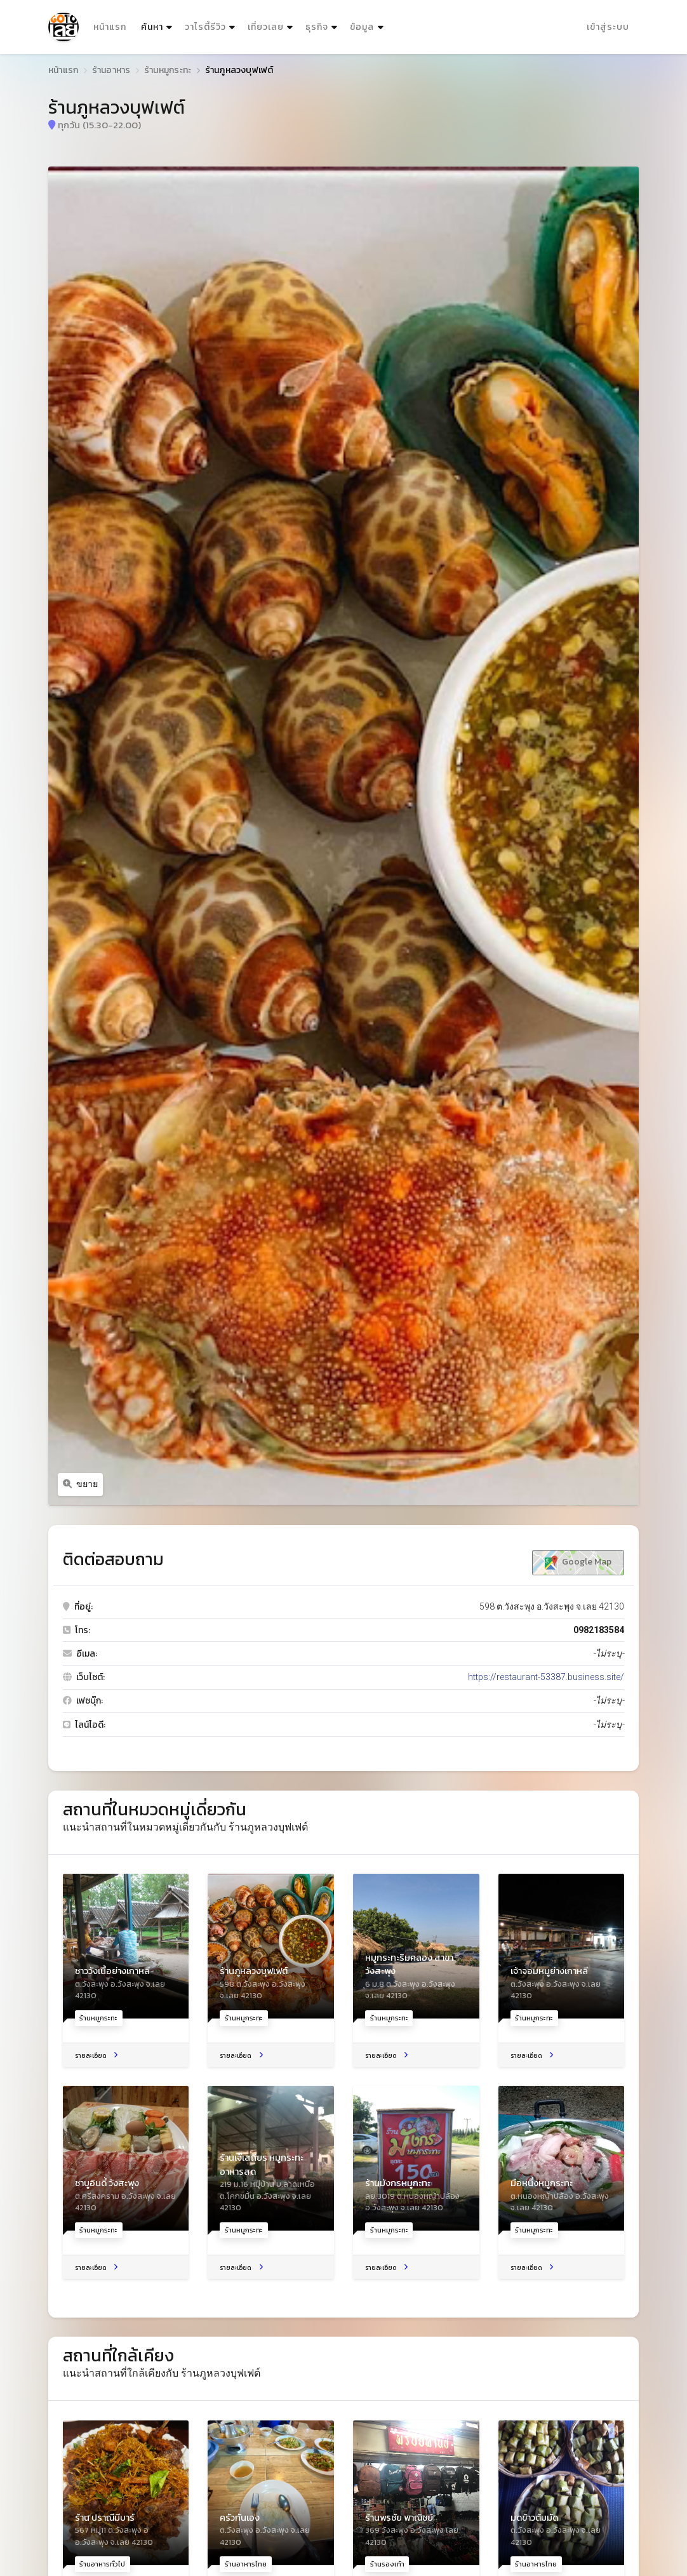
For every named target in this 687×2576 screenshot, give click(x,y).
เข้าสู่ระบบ (608, 27)
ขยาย (80, 1484)
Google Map (578, 1562)
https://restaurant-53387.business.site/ (546, 1677)
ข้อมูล (362, 27)
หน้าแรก (109, 27)
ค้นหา (158, 24)
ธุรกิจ (316, 27)
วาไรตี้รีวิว (205, 27)
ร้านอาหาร (111, 70)
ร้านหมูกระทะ (167, 70)
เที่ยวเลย (266, 27)
